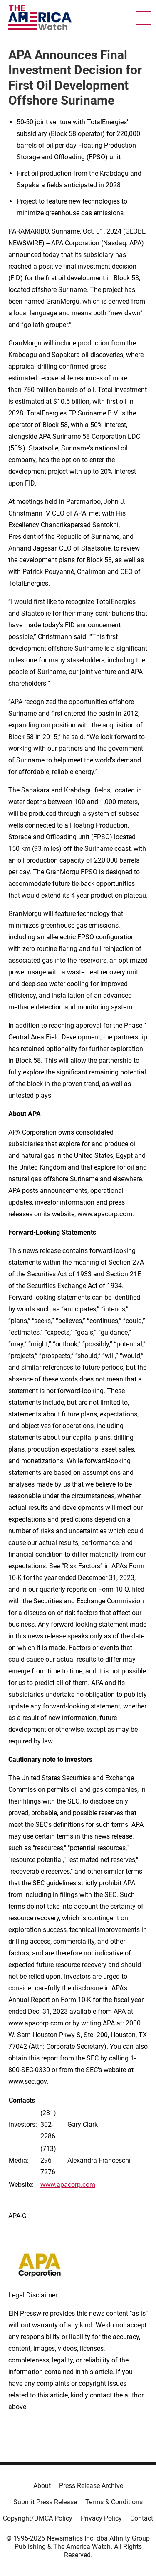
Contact (141, 2518)
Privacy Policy (101, 2518)
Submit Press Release (45, 2502)
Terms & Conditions (114, 2502)
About (42, 2486)
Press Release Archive (91, 2486)
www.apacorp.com (67, 2185)
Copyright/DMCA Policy (37, 2518)
